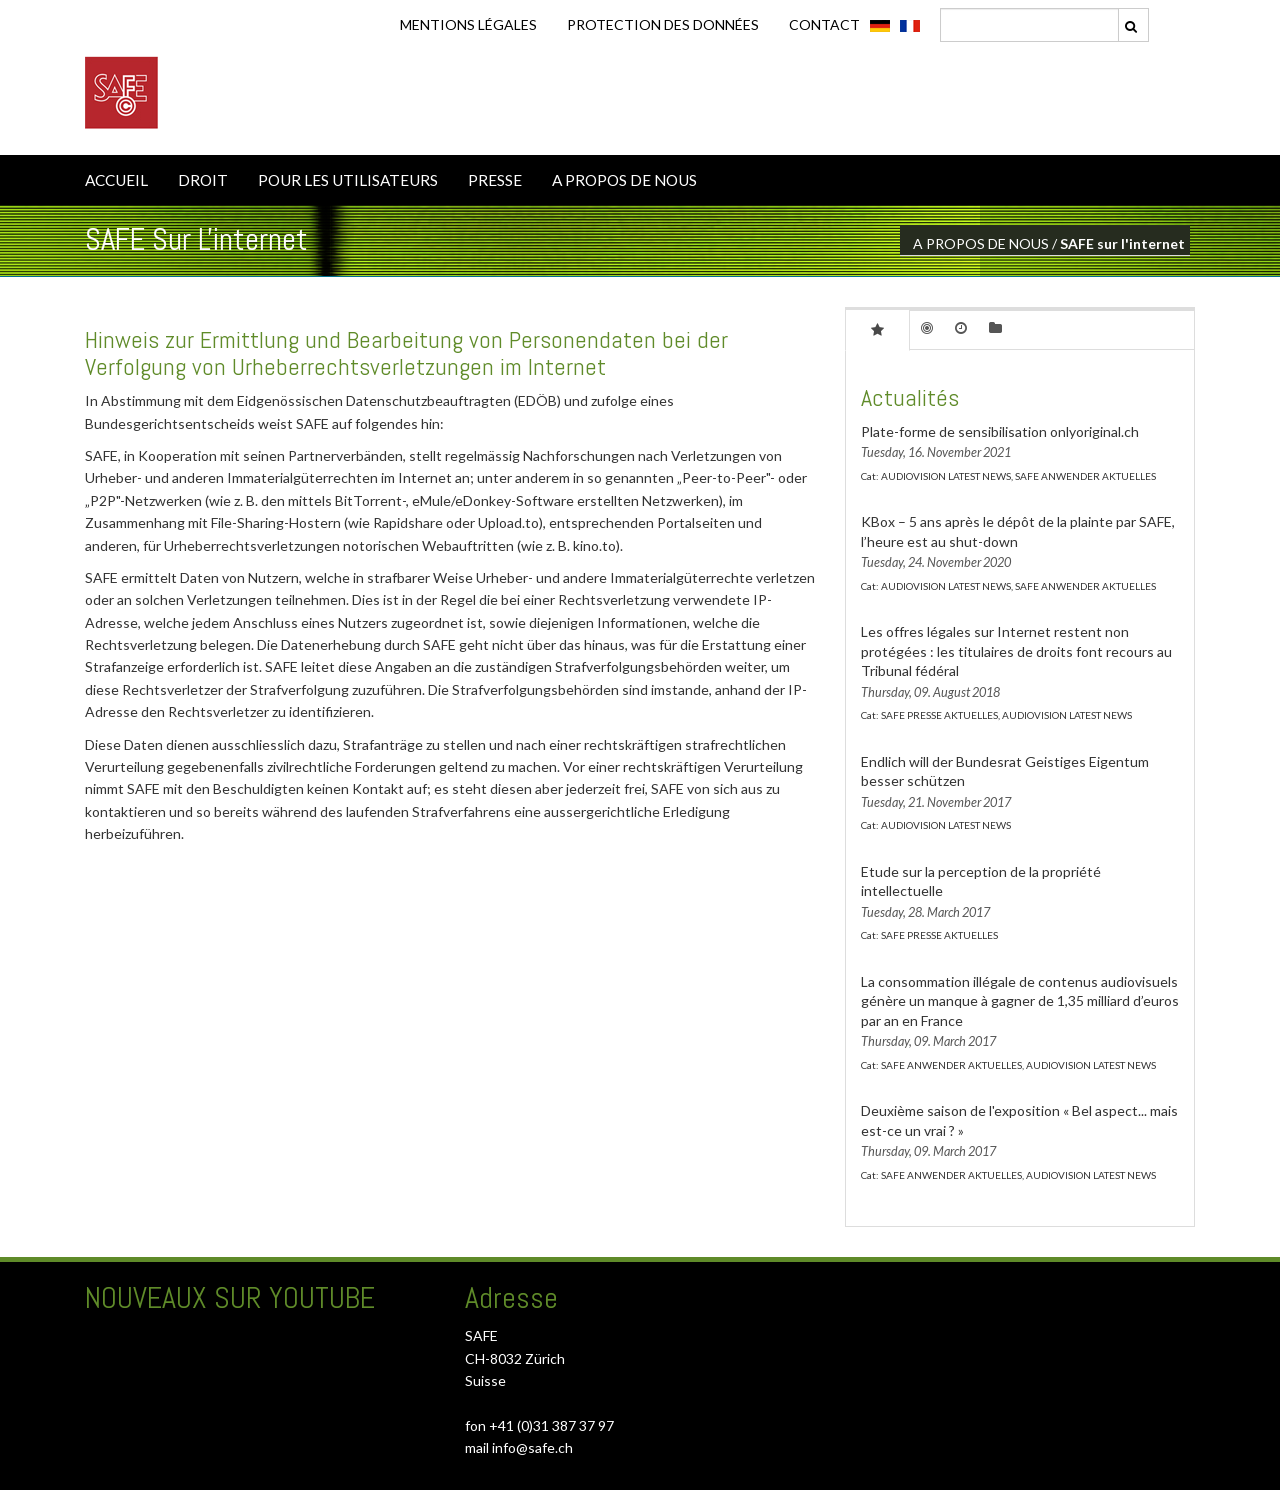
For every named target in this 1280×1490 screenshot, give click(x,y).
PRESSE (495, 180)
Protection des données (663, 24)
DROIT (203, 180)
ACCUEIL (116, 180)
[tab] (877, 329)
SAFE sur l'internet (1122, 243)
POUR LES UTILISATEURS (348, 180)
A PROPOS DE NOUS (624, 180)
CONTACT (824, 24)
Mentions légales (468, 24)
